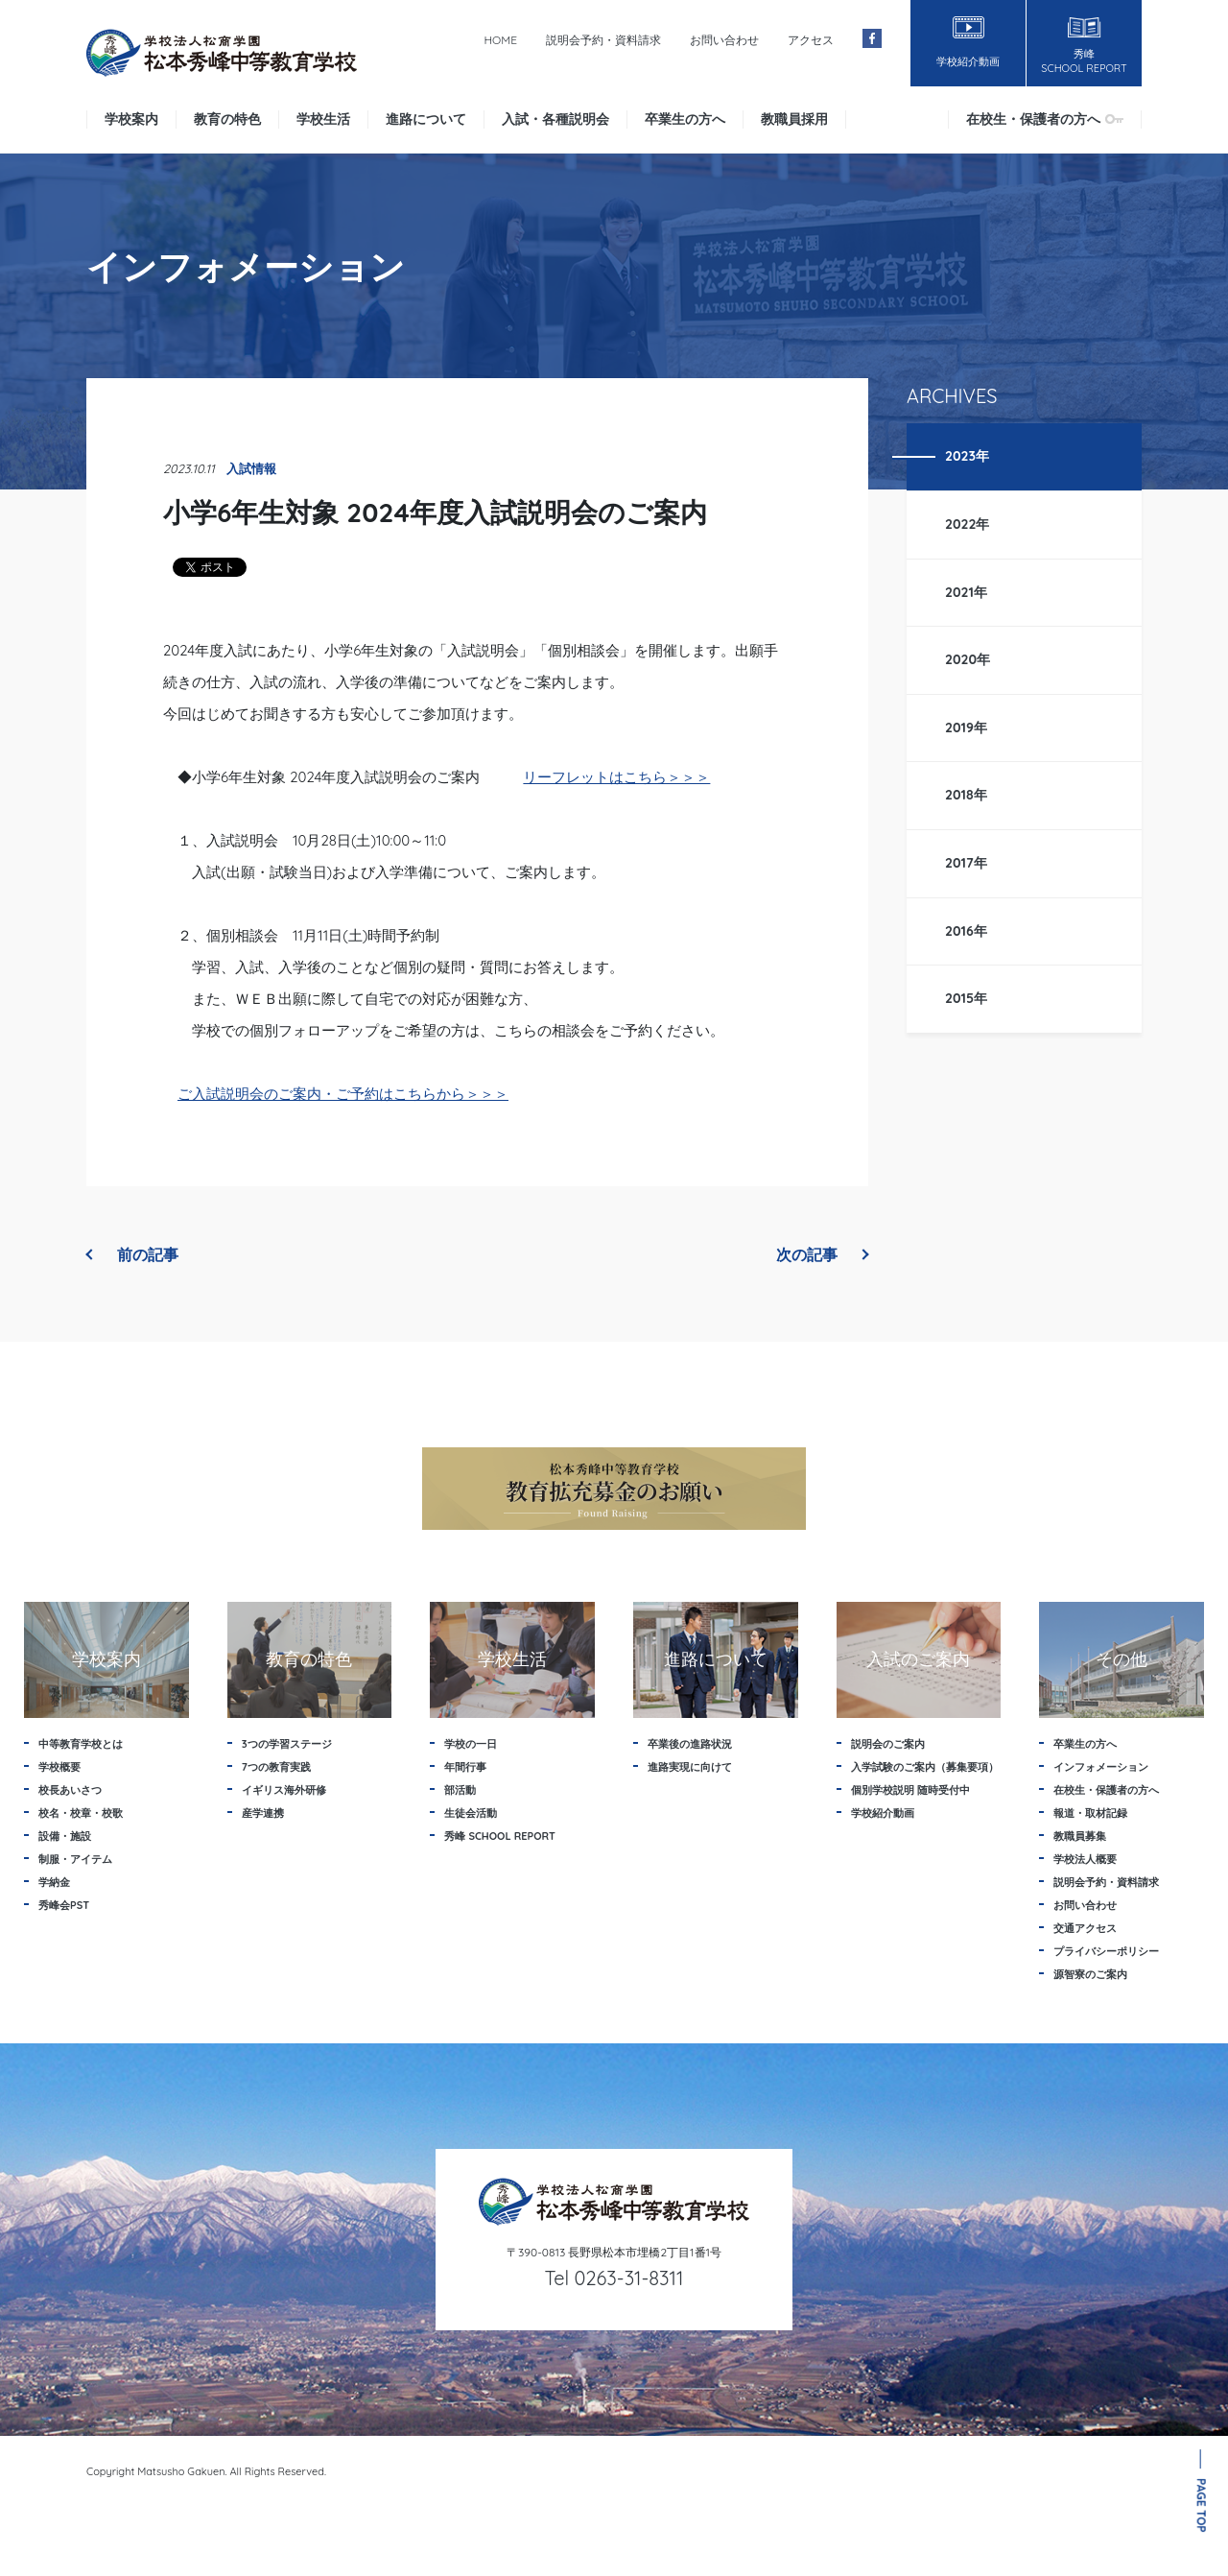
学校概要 (59, 1767)
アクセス (811, 40)
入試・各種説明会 (555, 119)
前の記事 (132, 1254)
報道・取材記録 (1090, 1813)
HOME (500, 40)
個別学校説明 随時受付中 (910, 1790)
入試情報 (251, 468)
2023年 (967, 456)
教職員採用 (794, 119)
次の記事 (822, 1254)
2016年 (966, 931)
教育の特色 (227, 119)
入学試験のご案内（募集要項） (925, 1767)
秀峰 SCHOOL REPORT (499, 1836)
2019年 (966, 727)
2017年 (966, 862)
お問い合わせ (724, 40)
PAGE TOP (1201, 2505)
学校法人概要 (1085, 1859)
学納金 (54, 1882)
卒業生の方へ (685, 119)
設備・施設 (64, 1836)
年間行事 (465, 1767)
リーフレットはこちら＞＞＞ (616, 777)
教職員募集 (1079, 1836)
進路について (426, 119)
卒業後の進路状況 (690, 1744)
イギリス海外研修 (284, 1790)
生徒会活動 (470, 1813)
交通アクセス (1085, 1928)
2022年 (967, 524)
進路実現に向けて (690, 1767)
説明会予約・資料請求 (603, 40)
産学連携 (263, 1813)
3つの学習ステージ (287, 1744)
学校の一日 (470, 1744)
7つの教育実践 (276, 1767)
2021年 (966, 592)
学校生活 (323, 119)
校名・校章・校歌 (80, 1813)
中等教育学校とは (80, 1744)
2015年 (966, 998)
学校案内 (131, 119)
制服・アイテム (75, 1859)
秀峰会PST (63, 1905)
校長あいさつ (70, 1790)
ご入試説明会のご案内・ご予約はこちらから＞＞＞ (342, 1094)
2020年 (967, 659)
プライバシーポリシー (1106, 1951)
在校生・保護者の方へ (1044, 119)
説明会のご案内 (888, 1744)
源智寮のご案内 (1090, 1974)
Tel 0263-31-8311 (614, 2278)
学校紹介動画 (882, 1813)
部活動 (460, 1790)
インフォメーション (1100, 1767)
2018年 (966, 794)
